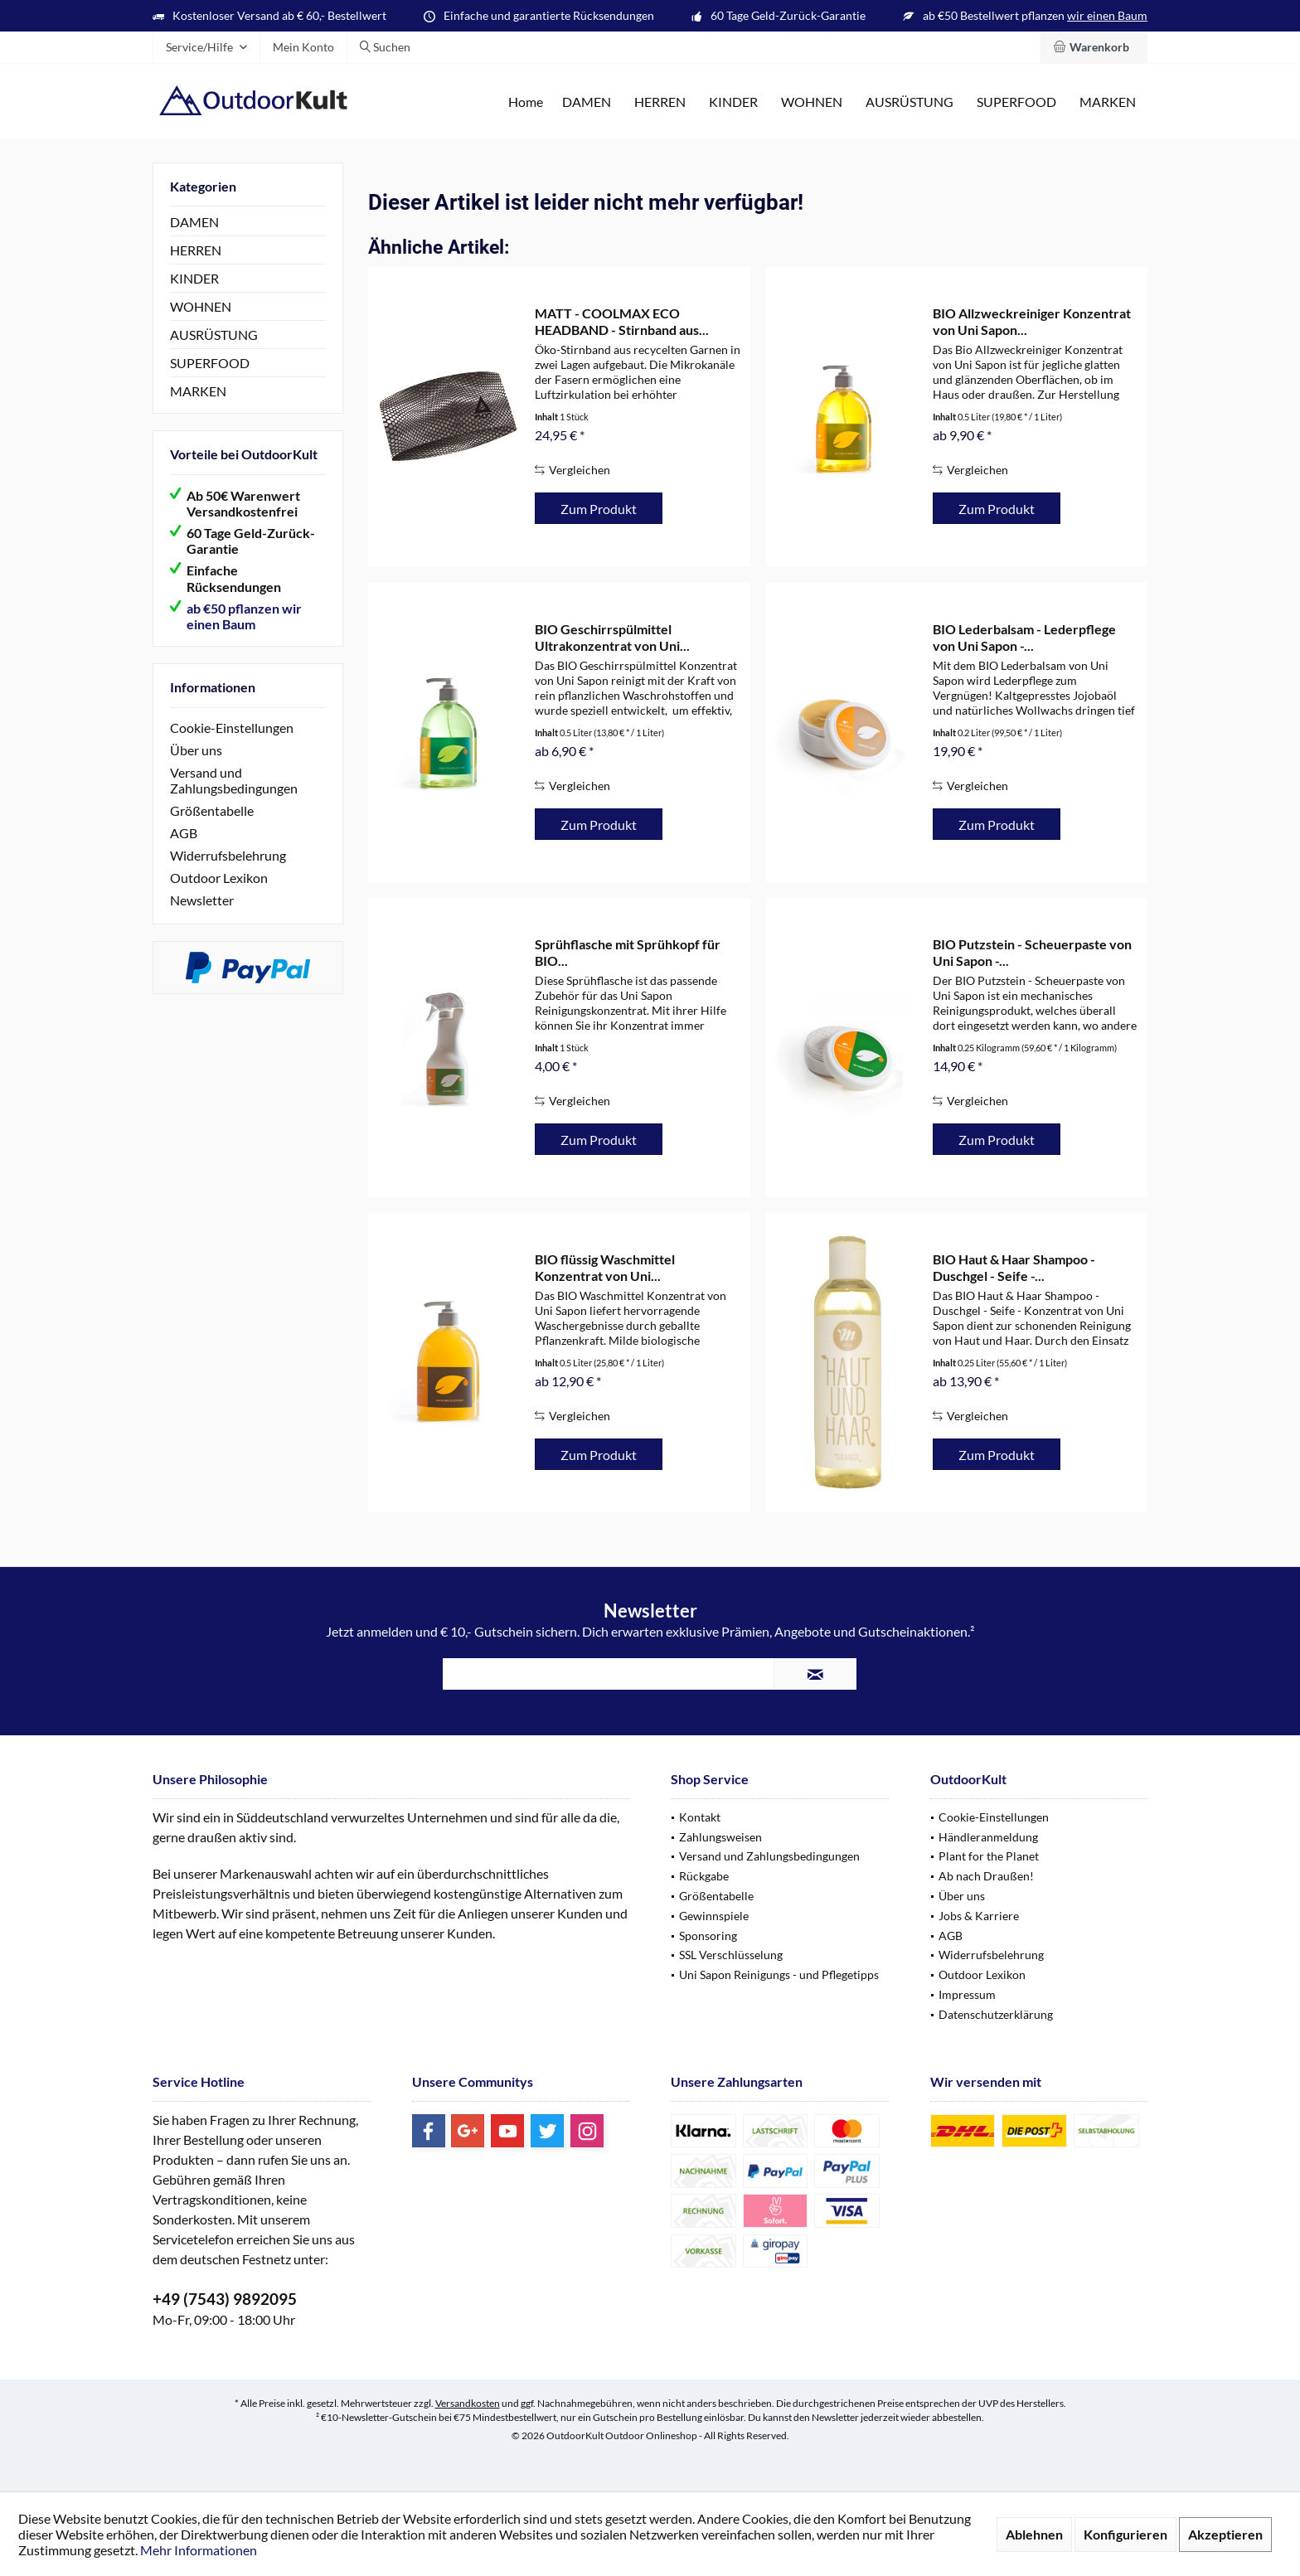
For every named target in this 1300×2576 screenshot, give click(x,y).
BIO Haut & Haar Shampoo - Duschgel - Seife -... (1014, 1267)
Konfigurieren (1125, 2534)
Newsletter (202, 900)
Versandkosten (467, 2403)
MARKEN (198, 391)
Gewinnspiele (714, 1916)
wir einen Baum (1107, 15)
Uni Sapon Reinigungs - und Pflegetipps (779, 1974)
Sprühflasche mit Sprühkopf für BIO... (627, 952)
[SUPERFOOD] (1016, 102)
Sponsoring (708, 1935)
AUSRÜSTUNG (214, 334)
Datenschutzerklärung (996, 2014)
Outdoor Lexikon (219, 877)
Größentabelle (212, 810)
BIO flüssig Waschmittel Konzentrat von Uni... (605, 1267)
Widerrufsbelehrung (228, 855)
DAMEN (194, 222)
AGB (183, 833)
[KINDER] (733, 102)
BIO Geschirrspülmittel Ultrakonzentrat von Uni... (612, 637)
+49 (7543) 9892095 (225, 2298)
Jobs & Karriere (979, 1916)
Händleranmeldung (988, 1837)
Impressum (967, 1994)
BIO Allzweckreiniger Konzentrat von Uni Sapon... (1032, 321)
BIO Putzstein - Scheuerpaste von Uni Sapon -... (1032, 952)
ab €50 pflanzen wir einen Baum (244, 616)
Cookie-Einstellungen (231, 727)
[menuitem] (1093, 47)
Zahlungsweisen (720, 1837)
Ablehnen (1034, 2534)
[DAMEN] (587, 102)
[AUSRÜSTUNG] (909, 102)
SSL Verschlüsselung (731, 1955)
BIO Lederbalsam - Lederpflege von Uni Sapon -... (1024, 637)
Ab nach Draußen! (986, 1876)
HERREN (195, 250)
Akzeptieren (1225, 2534)
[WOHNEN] (811, 102)
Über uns (196, 750)
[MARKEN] (1107, 102)
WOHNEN (200, 306)
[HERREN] (660, 102)
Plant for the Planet (989, 1856)
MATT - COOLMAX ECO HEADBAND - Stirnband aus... (622, 321)
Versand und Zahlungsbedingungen (234, 780)
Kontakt (699, 1817)
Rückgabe (704, 1876)
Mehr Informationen (198, 2550)
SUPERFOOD (210, 363)
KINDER (194, 278)
